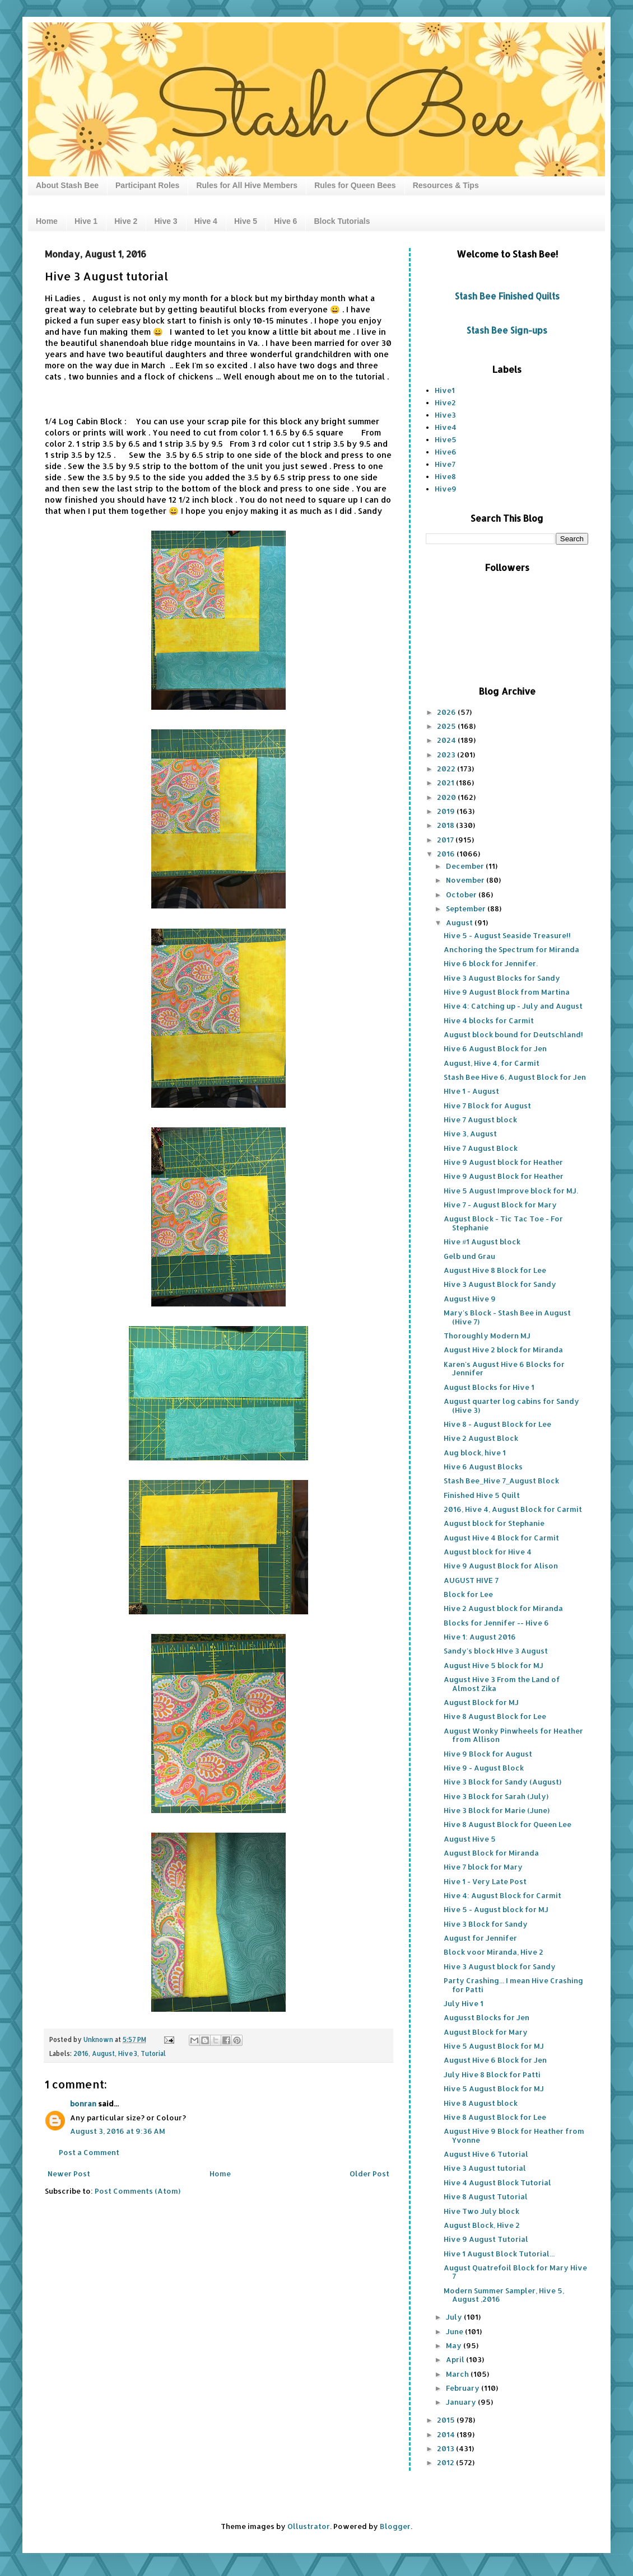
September (466, 908)
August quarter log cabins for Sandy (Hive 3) (511, 1406)
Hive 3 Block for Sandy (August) (502, 1781)
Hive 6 (285, 221)
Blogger (395, 2526)
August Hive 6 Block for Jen (495, 2059)
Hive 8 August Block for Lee (495, 1716)
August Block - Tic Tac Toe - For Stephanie (503, 1223)
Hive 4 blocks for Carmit (489, 1020)
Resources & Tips (446, 185)
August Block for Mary (486, 2031)
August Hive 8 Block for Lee (495, 1270)
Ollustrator (308, 2526)
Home (47, 221)
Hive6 (446, 451)
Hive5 (446, 439)
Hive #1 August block (482, 1241)
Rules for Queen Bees (355, 185)
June (455, 2331)
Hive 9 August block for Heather (503, 1162)
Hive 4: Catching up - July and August (513, 1005)
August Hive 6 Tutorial (486, 2153)
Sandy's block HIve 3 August (496, 1650)
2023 (447, 754)
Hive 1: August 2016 (480, 1636)
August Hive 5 (470, 1838)
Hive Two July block (481, 2211)
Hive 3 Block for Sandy (486, 1923)
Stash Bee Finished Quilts (507, 296)
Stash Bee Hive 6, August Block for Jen (515, 1076)
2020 (447, 797)
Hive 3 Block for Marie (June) (497, 1810)
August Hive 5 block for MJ (493, 1665)
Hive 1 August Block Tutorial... (499, 2253)
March (458, 2373)
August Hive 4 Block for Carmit (501, 1537)
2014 (447, 2434)
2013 (446, 2448)
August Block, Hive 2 (482, 2225)
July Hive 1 (463, 2003)
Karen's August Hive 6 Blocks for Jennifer (504, 1369)
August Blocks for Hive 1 (489, 1387)
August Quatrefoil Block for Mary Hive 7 (515, 2272)
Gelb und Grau (469, 1256)
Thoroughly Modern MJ (487, 1335)
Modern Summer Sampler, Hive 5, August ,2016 (504, 2295)
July (455, 2316)
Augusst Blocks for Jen (486, 2017)
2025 (447, 726)
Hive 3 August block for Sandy (500, 1966)
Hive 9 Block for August (488, 1753)
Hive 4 (205, 221)
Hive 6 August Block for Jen (495, 1048)
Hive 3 (165, 221)
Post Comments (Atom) (137, 2190)
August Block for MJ (481, 1702)
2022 (447, 768)
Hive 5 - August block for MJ (496, 1909)
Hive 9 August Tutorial (486, 2239)
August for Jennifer (480, 1937)
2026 (447, 712)
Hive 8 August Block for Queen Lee (507, 1824)
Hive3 (127, 2053)
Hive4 (446, 427)
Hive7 (445, 464)
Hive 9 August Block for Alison (501, 1565)
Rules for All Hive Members (246, 185)
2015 (447, 2419)
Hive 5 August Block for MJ (494, 2045)
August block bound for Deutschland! (513, 1034)
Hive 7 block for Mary (483, 1866)
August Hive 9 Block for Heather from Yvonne (514, 2135)
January (462, 2401)
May (454, 2345)
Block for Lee (468, 1594)
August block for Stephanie (494, 1523)
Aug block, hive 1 (475, 1452)
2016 (81, 2053)
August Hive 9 (470, 1298)
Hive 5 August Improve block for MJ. (511, 1190)
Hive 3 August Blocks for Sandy (502, 977)
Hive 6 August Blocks (483, 1466)
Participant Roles (147, 185)
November (466, 879)
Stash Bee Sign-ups (507, 330)
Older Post (369, 2173)
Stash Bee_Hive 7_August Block (501, 1480)
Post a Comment (89, 2152)
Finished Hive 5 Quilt (482, 1495)
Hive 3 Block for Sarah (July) (496, 1796)
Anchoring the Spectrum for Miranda (511, 949)
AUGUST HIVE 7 (471, 1580)
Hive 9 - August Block (484, 1767)
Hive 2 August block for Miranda (503, 1608)
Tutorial (153, 2053)
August (103, 2053)
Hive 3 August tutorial (485, 2167)
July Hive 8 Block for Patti (492, 2074)
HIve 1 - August (471, 1090)
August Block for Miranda (491, 1852)
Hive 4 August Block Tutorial (497, 2182)
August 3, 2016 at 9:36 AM (117, 2131)
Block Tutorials (342, 221)
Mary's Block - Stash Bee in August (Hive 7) (507, 1317)
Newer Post (69, 2173)
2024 (447, 740)
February (463, 2387)
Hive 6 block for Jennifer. (491, 963)
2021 (446, 782)
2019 (447, 811)
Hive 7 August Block (481, 1148)
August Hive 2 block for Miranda (503, 1349)
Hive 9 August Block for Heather (504, 1176)
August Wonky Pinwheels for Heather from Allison (513, 1735)
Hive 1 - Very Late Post (485, 1881)
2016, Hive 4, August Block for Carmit (513, 1509)
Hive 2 (125, 221)
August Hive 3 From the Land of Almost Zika (502, 1684)
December (466, 865)
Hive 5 (245, 221)
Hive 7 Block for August (487, 1105)
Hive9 (446, 488)
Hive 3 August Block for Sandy (500, 1284)
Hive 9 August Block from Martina (507, 991)
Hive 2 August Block (481, 1438)
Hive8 (445, 476)
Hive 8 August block (481, 2103)
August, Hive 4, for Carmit (491, 1062)
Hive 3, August (470, 1133)
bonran (83, 2103)
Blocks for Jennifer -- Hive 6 (496, 1622)
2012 (446, 2462)
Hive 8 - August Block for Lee (497, 1424)
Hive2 (445, 402)
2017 (446, 839)
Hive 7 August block (480, 1119)
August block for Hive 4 (488, 1551)
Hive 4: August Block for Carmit (502, 1895)
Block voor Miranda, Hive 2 (493, 1951)
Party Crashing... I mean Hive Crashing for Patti (513, 1985)
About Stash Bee (67, 185)
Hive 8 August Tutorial (486, 2196)
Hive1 (445, 390)
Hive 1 (86, 221)
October (462, 894)
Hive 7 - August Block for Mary (500, 1204)
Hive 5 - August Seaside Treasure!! (507, 935)
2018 (446, 825)
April (456, 2359)
